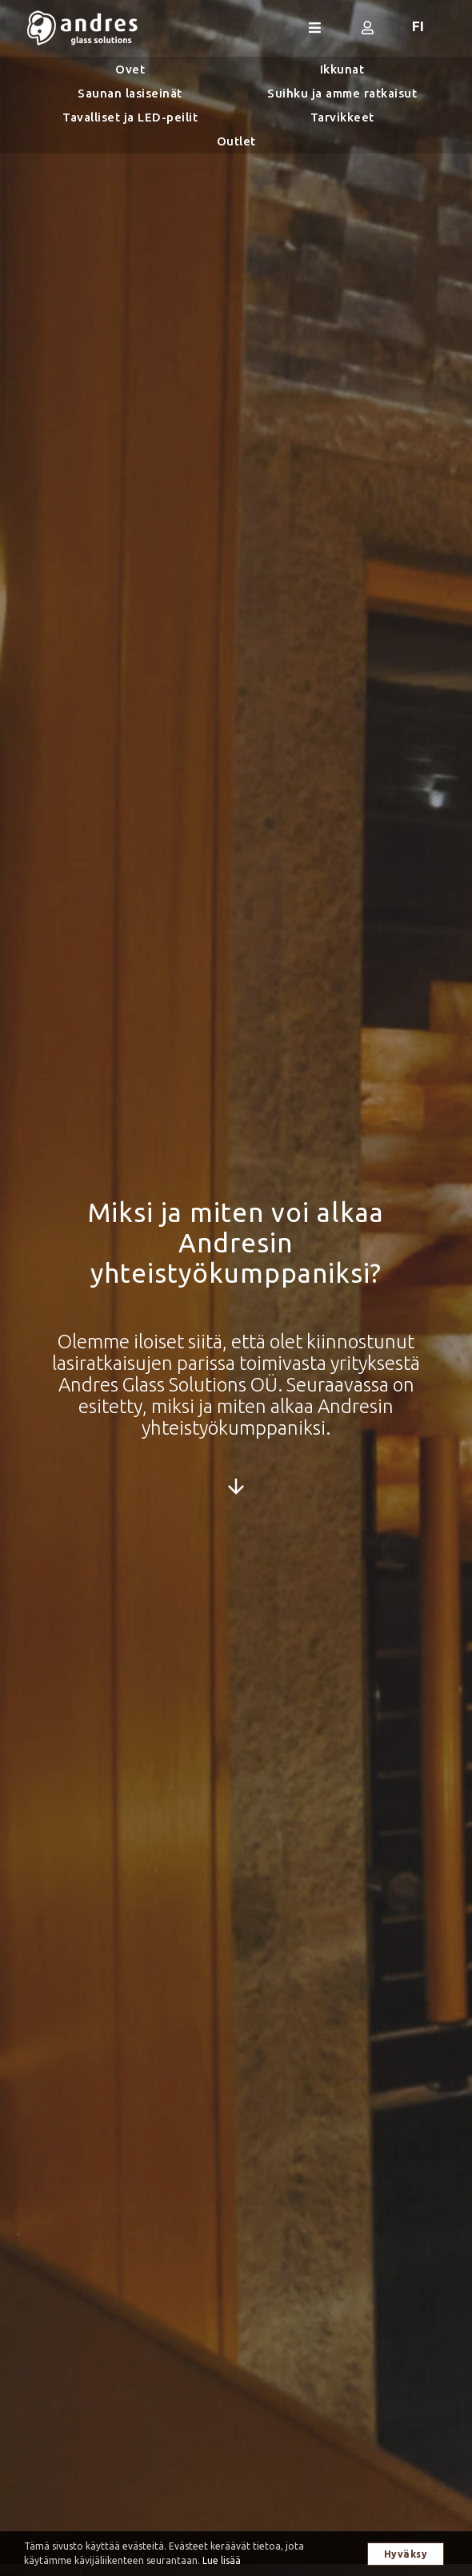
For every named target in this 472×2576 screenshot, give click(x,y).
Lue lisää (221, 2560)
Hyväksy (406, 2554)
